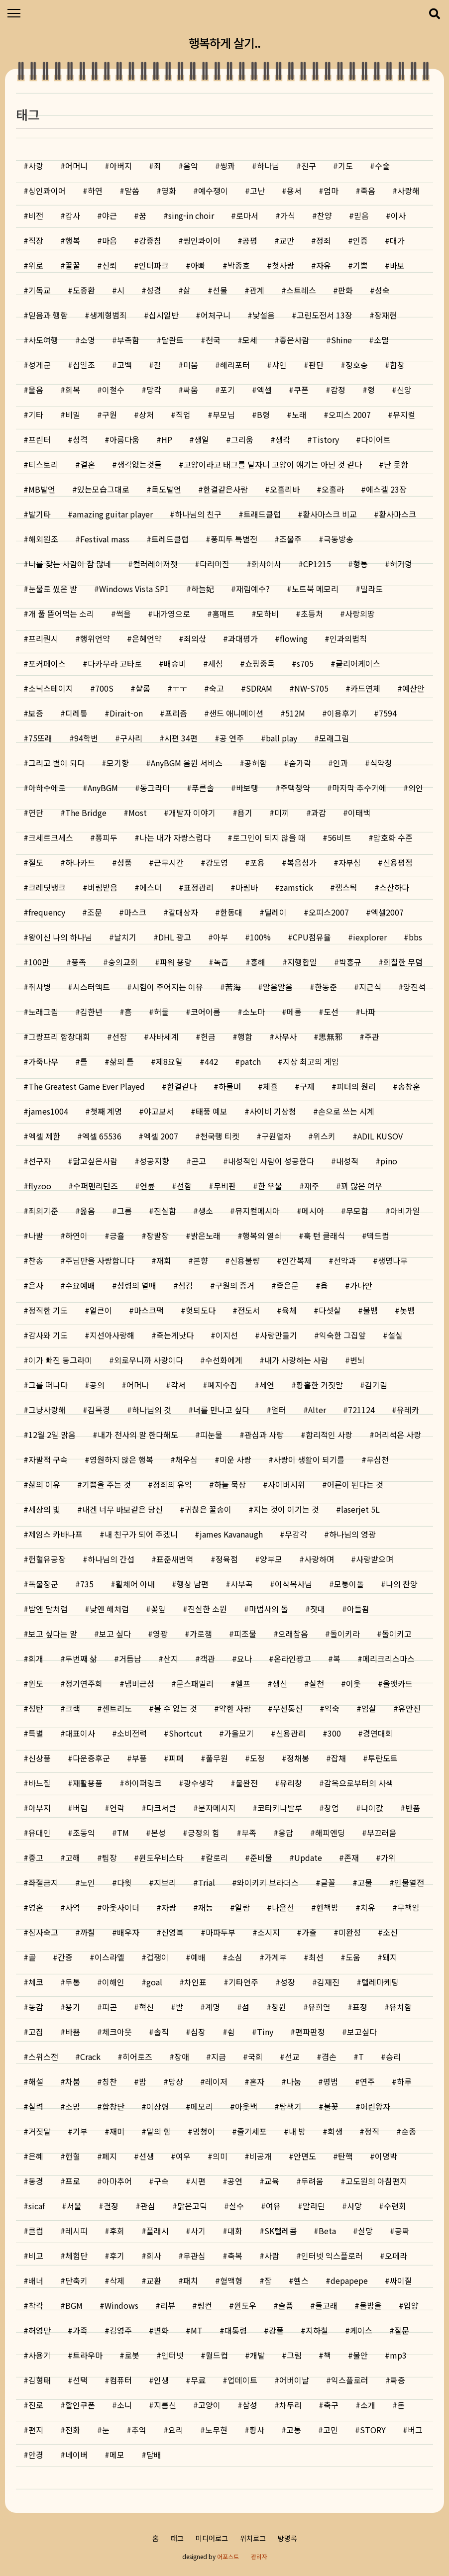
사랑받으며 (374, 1559)
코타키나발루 (279, 1808)
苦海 (233, 987)
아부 (220, 937)
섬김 (185, 1285)
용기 (72, 2007)
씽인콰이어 (202, 240)
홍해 (257, 962)
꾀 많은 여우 (361, 1186)
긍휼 (117, 1235)
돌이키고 (397, 1634)
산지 (170, 1658)
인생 (161, 2380)
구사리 (131, 738)
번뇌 (357, 1360)
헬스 (301, 2280)
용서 (294, 191)
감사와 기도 (48, 1335)
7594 (388, 713)
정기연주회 (84, 1683)
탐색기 (290, 2106)
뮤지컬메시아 (257, 1211)
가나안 (361, 1285)
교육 (271, 2181)
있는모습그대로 (103, 489)
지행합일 (302, 962)
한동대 (231, 912)
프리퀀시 (43, 638)
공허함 (255, 763)
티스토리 (43, 464)
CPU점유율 (312, 937)
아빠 (198, 265)
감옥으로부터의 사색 (358, 1783)
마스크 (135, 912)
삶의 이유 (44, 1484)
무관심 (194, 2256)
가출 (309, 1932)
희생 (335, 2131)
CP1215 (317, 564)
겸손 (329, 2056)
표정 (359, 2007)
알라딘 (314, 2206)
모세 (249, 340)
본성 (158, 1833)
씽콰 (227, 166)
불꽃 (331, 2106)
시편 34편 (181, 738)
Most (137, 813)
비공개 (260, 2156)
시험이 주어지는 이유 (167, 987)
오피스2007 (329, 912)
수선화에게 (223, 1360)
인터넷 (172, 2355)
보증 (35, 713)
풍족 (78, 962)
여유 (273, 2206)
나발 (35, 1235)
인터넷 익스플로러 (332, 2256)
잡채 (338, 1758)
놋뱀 (407, 1310)
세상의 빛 (44, 1509)
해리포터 (235, 365)
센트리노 (117, 1708)
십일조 (84, 365)
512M (295, 713)
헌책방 (327, 1907)
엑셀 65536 (101, 1136)
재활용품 (88, 1783)
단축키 (76, 2280)
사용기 (39, 2355)
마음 (109, 240)
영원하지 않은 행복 (121, 1459)
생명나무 (393, 1260)
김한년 (91, 1012)
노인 (87, 1882)
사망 (354, 2206)
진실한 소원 (207, 1609)
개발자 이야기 (192, 813)
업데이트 (242, 2380)
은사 (35, 1285)
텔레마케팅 (380, 1982)
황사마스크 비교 (330, 514)
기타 (35, 414)
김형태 (39, 2380)
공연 (234, 2181)
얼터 (278, 1410)
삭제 (117, 2280)
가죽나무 (43, 1061)
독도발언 (166, 489)
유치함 (400, 2007)
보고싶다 (362, 2032)
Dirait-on (126, 713)
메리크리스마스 (388, 1658)
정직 (371, 2131)
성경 (153, 290)
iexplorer (370, 937)
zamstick (296, 887)
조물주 (290, 539)
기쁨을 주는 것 (106, 1484)
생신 (279, 1683)
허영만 (39, 2330)
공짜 (402, 2231)
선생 (146, 2156)
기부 (80, 2131)
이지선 (227, 1335)
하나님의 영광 (352, 1534)
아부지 (39, 1808)
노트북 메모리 (315, 589)
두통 (72, 1982)
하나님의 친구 (198, 514)
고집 (35, 2032)
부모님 (224, 414)
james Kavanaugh (231, 1534)
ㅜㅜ (179, 688)
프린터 (39, 439)
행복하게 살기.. (224, 42)
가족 (80, 2330)
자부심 (349, 862)
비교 (35, 2256)
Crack (90, 2056)
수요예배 (80, 1285)
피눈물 (211, 1435)
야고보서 (159, 1111)
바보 (397, 265)
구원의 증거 (234, 1285)
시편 (198, 2181)
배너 (35, 2280)
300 (334, 1733)
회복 (72, 390)
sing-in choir (191, 215)
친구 (308, 166)
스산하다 (394, 887)
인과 (340, 763)
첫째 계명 (106, 1111)
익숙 (332, 1708)
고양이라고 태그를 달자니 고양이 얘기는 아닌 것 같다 (273, 464)
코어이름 (206, 1012)
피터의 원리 (356, 1086)
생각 (282, 439)
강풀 (276, 2330)
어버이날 (294, 2380)
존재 (351, 1857)
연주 (367, 2081)
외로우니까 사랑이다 (148, 1360)
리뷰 (167, 2305)
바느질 (39, 1783)
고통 (293, 2430)
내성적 (347, 1161)
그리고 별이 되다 (56, 763)
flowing (294, 638)
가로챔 (201, 1634)
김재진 (328, 1982)
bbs (415, 937)
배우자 (128, 1932)
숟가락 (300, 763)
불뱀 (370, 1310)
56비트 (339, 837)
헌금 (208, 1036)
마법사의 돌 (268, 1609)
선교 (292, 2056)
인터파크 (154, 265)
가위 (388, 1857)
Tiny (265, 2032)
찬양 (324, 215)
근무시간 (169, 862)
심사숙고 (43, 1932)
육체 (289, 1310)
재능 (205, 1907)
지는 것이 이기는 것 (286, 1509)
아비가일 (405, 1211)
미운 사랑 (235, 1459)
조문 (94, 912)
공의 (97, 1385)
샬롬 (142, 688)
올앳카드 (398, 1683)
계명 (212, 2007)
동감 (35, 2007)
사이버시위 (286, 1484)
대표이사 (80, 1733)
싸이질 (401, 2280)
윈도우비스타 (161, 1857)
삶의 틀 (122, 1061)
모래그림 (334, 738)
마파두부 (220, 1932)
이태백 (359, 813)
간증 (65, 1957)
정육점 (227, 1559)
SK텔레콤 (280, 2231)
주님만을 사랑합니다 (99, 1260)
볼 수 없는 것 (175, 1708)
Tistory (325, 439)
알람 (242, 1907)
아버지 (121, 166)
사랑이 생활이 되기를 (308, 1459)
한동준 (326, 987)
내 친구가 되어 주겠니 (141, 1534)
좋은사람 (294, 340)
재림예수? (253, 589)
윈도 (35, 1683)
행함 (244, 1036)
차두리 (290, 2405)
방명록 (287, 2538)
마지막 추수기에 (359, 788)
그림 (294, 2355)
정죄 (323, 240)
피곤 (109, 2007)
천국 (213, 340)
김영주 (121, 2330)
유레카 (408, 1410)
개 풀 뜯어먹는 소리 (61, 613)
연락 (117, 1808)
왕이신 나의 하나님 (60, 937)
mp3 (398, 2355)
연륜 (147, 1186)
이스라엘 (109, 1957)
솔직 (161, 2032)
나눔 (293, 2081)
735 (87, 1584)
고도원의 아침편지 (376, 2181)
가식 (287, 215)
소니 (124, 2405)
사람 (271, 2256)
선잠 (119, 1036)
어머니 (76, 166)
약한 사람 (235, 1708)
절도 (35, 862)
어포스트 (228, 2556)
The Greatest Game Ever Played (86, 1086)
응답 (285, 1833)
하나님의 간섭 (111, 1559)
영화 (168, 191)
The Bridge (86, 813)
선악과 (345, 1260)
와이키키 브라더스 (268, 1882)
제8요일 (169, 1061)
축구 (331, 2405)
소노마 (253, 1012)
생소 (205, 1211)
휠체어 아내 (135, 1584)
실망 (365, 2231)
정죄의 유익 (172, 1484)
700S (104, 688)
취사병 (39, 987)
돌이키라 (345, 1634)
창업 (331, 1808)
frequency (46, 912)
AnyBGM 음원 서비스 (187, 763)
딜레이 (275, 912)
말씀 (131, 191)
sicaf (36, 2206)
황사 (256, 2430)
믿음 (361, 215)
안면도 (305, 2156)
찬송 (35, 1260)
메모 (117, 2455)
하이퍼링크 (143, 1783)
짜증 (397, 2380)
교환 (153, 2280)
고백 (124, 365)
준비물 (261, 1857)
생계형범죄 (108, 315)
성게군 (39, 365)
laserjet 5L (360, 1509)
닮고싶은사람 (95, 1161)
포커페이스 (47, 663)
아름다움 (124, 439)
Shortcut (185, 1733)
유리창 (291, 1783)
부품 (139, 1758)
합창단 (113, 2106)
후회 (117, 2231)
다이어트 (376, 439)
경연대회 (378, 1733)
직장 (35, 240)
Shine (341, 340)
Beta (327, 2231)
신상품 (39, 1758)
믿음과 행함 (48, 315)
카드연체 (365, 688)
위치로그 (253, 2538)
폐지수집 (222, 1385)
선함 (184, 1186)
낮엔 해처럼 (109, 1609)
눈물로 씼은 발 (52, 589)
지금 (218, 2056)
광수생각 (199, 1783)
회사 (153, 2256)
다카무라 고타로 (115, 663)
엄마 (331, 191)
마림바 (246, 887)
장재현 (385, 315)
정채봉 (298, 1758)
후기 (117, 2256)
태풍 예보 (211, 1111)
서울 (74, 2206)
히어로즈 (137, 2056)
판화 (345, 290)
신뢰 (109, 265)
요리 (175, 2430)
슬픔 (285, 2305)
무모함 (357, 1211)
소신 (390, 1932)
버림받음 (102, 887)
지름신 (165, 2405)
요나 (244, 1658)
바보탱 (247, 788)
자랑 (168, 1907)
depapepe (349, 2280)
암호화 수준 (393, 837)
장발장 (157, 1235)
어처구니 (215, 315)
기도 (345, 166)
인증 (360, 240)
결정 (111, 2206)
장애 (181, 2056)
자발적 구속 (48, 1459)
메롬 (294, 1012)
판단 (316, 365)
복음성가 (302, 862)
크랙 (72, 1708)
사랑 (35, 166)
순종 (408, 2131)
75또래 (40, 738)
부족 (248, 1833)
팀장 (109, 1857)
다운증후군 (91, 1758)
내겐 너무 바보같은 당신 (122, 1509)
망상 (175, 2081)
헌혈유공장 (47, 1559)
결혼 (87, 464)
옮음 (87, 1211)
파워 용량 (176, 962)
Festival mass (104, 539)
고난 (257, 191)
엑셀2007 (387, 912)
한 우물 (270, 1186)
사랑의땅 (360, 613)
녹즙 (221, 962)
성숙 (382, 290)
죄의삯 (195, 638)
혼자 (256, 2081)
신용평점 (398, 862)
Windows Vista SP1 (134, 589)
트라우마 (88, 2355)
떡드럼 (378, 1235)
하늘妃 (202, 589)
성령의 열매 (136, 1285)
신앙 (404, 390)
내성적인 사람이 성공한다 (271, 1161)
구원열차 (276, 1136)
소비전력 (132, 1733)
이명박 (386, 2156)
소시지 (268, 1932)
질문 (401, 2330)
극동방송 (338, 539)
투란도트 (383, 1758)
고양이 (209, 2405)
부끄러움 (382, 1833)
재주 (311, 1186)
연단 (35, 813)
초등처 (312, 613)
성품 (124, 862)
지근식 (370, 987)
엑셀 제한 (44, 1136)
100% (260, 937)
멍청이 (204, 2131)
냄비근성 (139, 1683)
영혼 (35, 1907)
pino (388, 1161)
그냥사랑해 (47, 1410)
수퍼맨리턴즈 (95, 1186)
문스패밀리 (195, 1683)
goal (154, 1982)
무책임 (408, 1907)
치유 (367, 1907)
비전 (35, 215)
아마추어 (117, 2181)
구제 (307, 1086)
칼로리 (217, 1857)
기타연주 (243, 1982)
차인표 (195, 1982)
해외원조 (43, 539)
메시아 (313, 1211)
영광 (160, 1634)
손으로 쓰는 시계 (346, 1111)
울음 (35, 390)
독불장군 (43, 1584)
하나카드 (80, 862)
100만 (38, 962)
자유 (323, 265)
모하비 (267, 613)
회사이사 (266, 564)
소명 (87, 340)
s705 (305, 663)
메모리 (202, 2106)
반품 (412, 1808)
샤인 (279, 365)
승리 (393, 2056)
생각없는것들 (139, 464)
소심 (234, 1957)
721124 (361, 1410)
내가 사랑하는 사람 (296, 1360)
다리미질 (214, 564)
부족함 (128, 340)
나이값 (372, 1808)
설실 (395, 1335)
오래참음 (293, 1634)
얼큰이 (101, 1310)
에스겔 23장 (386, 489)
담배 (153, 2455)
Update (308, 1857)
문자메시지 (216, 1808)
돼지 (389, 1957)
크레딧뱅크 (47, 887)
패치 (190, 2280)
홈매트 (223, 613)
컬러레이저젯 (155, 564)
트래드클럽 (262, 514)
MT (197, 2330)
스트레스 (301, 290)
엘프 (242, 1683)
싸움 (190, 390)
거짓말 (39, 2131)
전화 (72, 2430)
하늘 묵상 (230, 1484)
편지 (35, 2430)
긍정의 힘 (204, 1833)
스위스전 (43, 2056)
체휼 (270, 1086)
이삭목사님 (293, 1584)
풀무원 (217, 1758)
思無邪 (330, 1036)
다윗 (124, 1882)
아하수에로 (47, 788)
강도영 (217, 862)
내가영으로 (171, 613)
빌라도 (371, 589)
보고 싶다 (115, 1634)
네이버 (76, 2455)
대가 (397, 240)
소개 (367, 2405)
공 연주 (232, 738)
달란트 (172, 340)
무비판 (225, 1186)
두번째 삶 (81, 1658)
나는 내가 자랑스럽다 (175, 837)
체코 (35, 1982)
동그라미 (155, 788)
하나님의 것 (151, 1410)
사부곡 (241, 1584)
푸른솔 (203, 788)
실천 (316, 1683)
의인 (415, 788)
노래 (299, 414)
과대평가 (243, 638)
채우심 (186, 1459)
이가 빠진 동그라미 (60, 1360)
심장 (198, 2032)
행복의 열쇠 (262, 1235)
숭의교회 (123, 962)
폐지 (109, 2156)
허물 (161, 1012)
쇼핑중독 (260, 663)
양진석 (414, 987)
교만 (286, 240)
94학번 (86, 738)
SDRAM (259, 688)
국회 (255, 2056)
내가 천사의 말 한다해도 (138, 1435)
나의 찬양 (402, 1584)
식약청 (381, 763)
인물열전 (409, 1882)
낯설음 (263, 315)
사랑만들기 (278, 1335)
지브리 (165, 1882)
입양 (411, 2305)
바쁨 (72, 2032)
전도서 (248, 1310)
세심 (215, 663)
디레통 (76, 713)
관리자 (259, 2556)
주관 (371, 1036)
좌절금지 (43, 1882)
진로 (35, 2405)
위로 (35, 265)
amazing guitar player (113, 514)
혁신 (146, 2007)
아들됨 (358, 1609)
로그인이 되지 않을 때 (269, 837)
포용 (257, 862)
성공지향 (154, 1161)
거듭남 (130, 1658)
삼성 (249, 2405)
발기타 (39, 514)
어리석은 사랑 (397, 1435)
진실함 (165, 1211)
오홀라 (333, 489)
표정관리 (199, 887)
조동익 (84, 1833)
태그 (177, 2538)
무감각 (296, 1534)
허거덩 (401, 564)
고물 (364, 1882)
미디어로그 (212, 2538)
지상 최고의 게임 (311, 1061)
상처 (146, 414)
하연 (95, 191)
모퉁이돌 (349, 1584)
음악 (190, 166)
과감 (318, 813)
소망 (72, 2106)
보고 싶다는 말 (52, 1634)
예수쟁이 (213, 191)
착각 (35, 2305)
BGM (74, 2305)
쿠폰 (301, 390)
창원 (278, 2007)
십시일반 (164, 315)
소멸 (381, 340)
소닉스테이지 (50, 688)
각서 (178, 1385)
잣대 (317, 1609)
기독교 (39, 290)
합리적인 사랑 (329, 1435)
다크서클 (161, 1808)
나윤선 (283, 1907)
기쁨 (360, 265)
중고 (35, 1857)
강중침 (150, 240)
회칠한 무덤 (403, 962)
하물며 (230, 1086)
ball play (281, 738)
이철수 (113, 390)
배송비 (175, 663)
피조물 (245, 1634)
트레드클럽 (170, 539)
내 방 (297, 2131)
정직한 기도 (48, 1310)
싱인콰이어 (47, 191)
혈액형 (231, 2280)
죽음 (367, 191)
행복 (72, 240)
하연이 (76, 1235)
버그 (415, 2430)
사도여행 (43, 340)
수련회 (395, 2206)
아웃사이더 (120, 1907)
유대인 (39, 1833)
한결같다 (182, 1086)
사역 (72, 1907)
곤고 (198, 1161)
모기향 (118, 763)
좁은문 (287, 1285)
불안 (360, 2355)
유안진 (409, 1708)
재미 (117, 2131)
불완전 (246, 1783)
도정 (257, 1758)
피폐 (176, 1758)
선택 (80, 2380)
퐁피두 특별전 (234, 539)
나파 (367, 1012)
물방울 (370, 2305)
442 (211, 1061)
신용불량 (245, 1260)
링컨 (204, 2305)
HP (166, 439)
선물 (220, 290)
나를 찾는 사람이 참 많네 (69, 564)
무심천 (377, 1459)
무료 (198, 2380)
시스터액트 (91, 987)
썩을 (123, 613)
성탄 (35, 1708)
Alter (317, 1410)
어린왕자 (375, 2106)
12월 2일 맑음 (52, 1435)
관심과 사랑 (264, 1435)
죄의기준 (43, 1211)
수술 (382, 166)
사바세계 (164, 1036)
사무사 (285, 1036)
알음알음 (278, 987)
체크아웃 (117, 2032)
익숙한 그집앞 (342, 1335)
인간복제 (297, 1260)
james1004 (48, 1111)
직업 (183, 414)
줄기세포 (252, 2131)
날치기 (125, 937)
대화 (234, 2231)
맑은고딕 (192, 2206)
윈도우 (245, 2305)
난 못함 (396, 464)
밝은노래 (206, 1235)
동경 (35, 2181)
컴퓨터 (121, 2380)
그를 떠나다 (48, 1385)
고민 (330, 2430)
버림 (80, 1808)
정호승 (356, 365)
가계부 (275, 1957)
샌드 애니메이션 (236, 713)
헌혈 (72, 2156)
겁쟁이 (157, 1957)
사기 (198, 2231)
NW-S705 (311, 688)
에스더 (150, 887)
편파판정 (310, 2032)
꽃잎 (158, 1609)
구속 (161, 2181)
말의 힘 (158, 2131)
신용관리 (291, 1733)
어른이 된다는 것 (355, 1484)
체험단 (76, 2256)
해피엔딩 (330, 1833)
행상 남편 (193, 1584)
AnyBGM (103, 788)
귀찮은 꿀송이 (208, 1509)
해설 (35, 2081)
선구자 (39, 1161)
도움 (352, 1957)
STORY (373, 2430)
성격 (80, 439)
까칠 (87, 1932)
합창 (397, 365)
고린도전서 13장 (324, 315)
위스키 (324, 1136)
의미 (220, 2156)
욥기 (244, 813)
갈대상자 (183, 912)
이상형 (157, 2106)
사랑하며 (319, 1559)
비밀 (72, 414)
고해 (72, 1857)
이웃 (353, 1683)
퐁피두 (106, 837)
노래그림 (43, 1012)
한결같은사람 (225, 489)
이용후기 (342, 713)
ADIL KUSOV (380, 1136)
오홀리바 (285, 489)
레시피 (76, 2231)
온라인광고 (292, 1658)
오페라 (396, 2256)
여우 (183, 2156)
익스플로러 (349, 2380)
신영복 (172, 1932)
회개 (35, 1658)
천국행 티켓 (219, 1136)
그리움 (242, 439)
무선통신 (288, 1708)
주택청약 (295, 788)
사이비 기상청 (272, 1111)
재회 (163, 1260)
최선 (316, 1957)
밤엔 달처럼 (48, 1609)
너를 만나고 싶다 (221, 1410)
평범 (330, 2081)
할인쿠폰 (80, 2405)
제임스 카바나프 (55, 1534)
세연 (266, 1385)
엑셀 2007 (160, 1136)
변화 (161, 2330)
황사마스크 (397, 514)
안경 (35, 2455)
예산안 (413, 688)
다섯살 (330, 1310)
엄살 (368, 1708)
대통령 (235, 2330)
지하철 (317, 2330)
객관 (207, 1658)
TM (123, 1833)
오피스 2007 (350, 414)
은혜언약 (147, 638)
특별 (35, 1733)
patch (250, 1061)
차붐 (72, 2081)
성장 (287, 1982)
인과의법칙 (348, 638)
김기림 (376, 1385)
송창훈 (409, 1086)
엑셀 (264, 390)
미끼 (281, 813)
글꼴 (328, 1882)
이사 (398, 215)
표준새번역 (175, 1559)
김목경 (99, 1410)
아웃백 (246, 2106)
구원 (109, 414)
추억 (138, 2430)
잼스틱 (346, 887)
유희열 (319, 2007)
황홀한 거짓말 (319, 1385)
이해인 (113, 1982)
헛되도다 (201, 1310)
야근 (109, 215)
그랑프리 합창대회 (59, 1036)
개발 (257, 2355)
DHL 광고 (174, 937)
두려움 (312, 2181)
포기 (227, 390)
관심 (147, 2206)
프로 (72, 2181)
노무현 (216, 2430)
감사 (72, 215)
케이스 (361, 2330)
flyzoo (39, 1186)
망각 (153, 390)
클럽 (35, 2231)
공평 (249, 240)
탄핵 (345, 2156)
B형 (263, 414)
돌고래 (326, 2305)
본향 (200, 1260)
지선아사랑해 (112, 1335)
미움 (190, 365)
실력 (35, 2106)
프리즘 (176, 713)
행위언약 (95, 638)
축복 (234, 2256)
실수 (236, 2206)
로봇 (131, 2355)
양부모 (271, 1559)
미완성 (349, 1932)
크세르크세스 (50, 837)
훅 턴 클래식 (324, 1235)
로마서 (247, 215)
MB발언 (41, 489)
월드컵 (217, 2355)
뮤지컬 (404, 414)
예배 (198, 1957)
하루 (404, 2081)
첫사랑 (283, 265)
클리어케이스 (358, 663)
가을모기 (239, 1733)
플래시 (157, 2231)
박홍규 (350, 962)
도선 (331, 1012)
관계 (256, 290)
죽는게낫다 (175, 1335)
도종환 (84, 290)
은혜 (35, 2156)
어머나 (137, 1385)
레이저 (216, 2081)
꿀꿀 (72, 265)
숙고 (216, 688)
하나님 (268, 166)
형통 (360, 564)
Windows (121, 2305)
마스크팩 (149, 1310)
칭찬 (109, 2081)
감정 (338, 390)
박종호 (238, 265)
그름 (124, 1211)
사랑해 (408, 191)
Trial (206, 1882)
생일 (201, 439)
